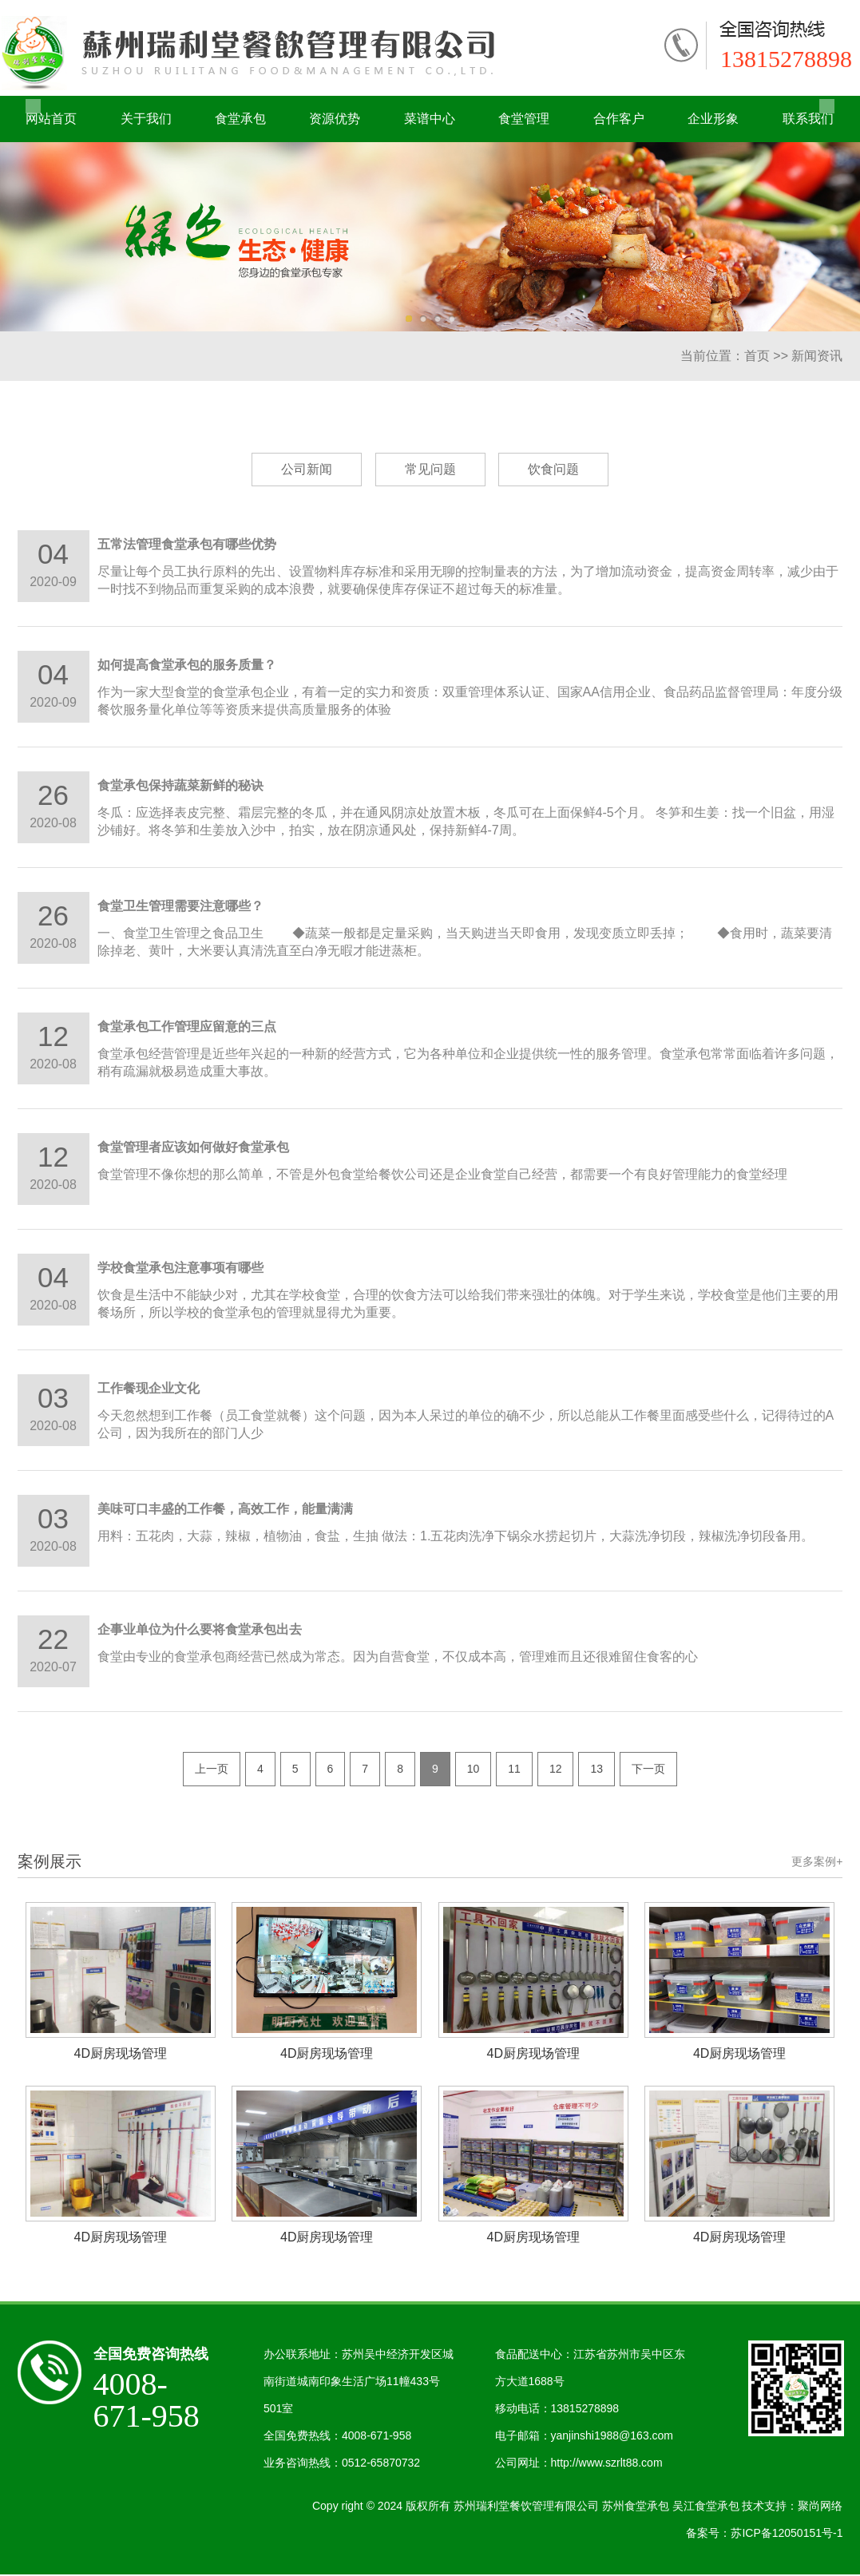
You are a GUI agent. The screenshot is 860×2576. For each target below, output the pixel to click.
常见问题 (430, 469)
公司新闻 (306, 469)
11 (514, 1769)
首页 (757, 356)
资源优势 (334, 118)
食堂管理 (523, 118)
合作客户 (618, 118)
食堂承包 (240, 118)
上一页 (211, 1769)
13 (596, 1769)
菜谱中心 (429, 118)
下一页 (648, 1769)
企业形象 (713, 118)
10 (473, 1769)
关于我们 (146, 118)
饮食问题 (553, 469)
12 (555, 1769)
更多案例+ (816, 1862)
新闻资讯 (816, 356)
